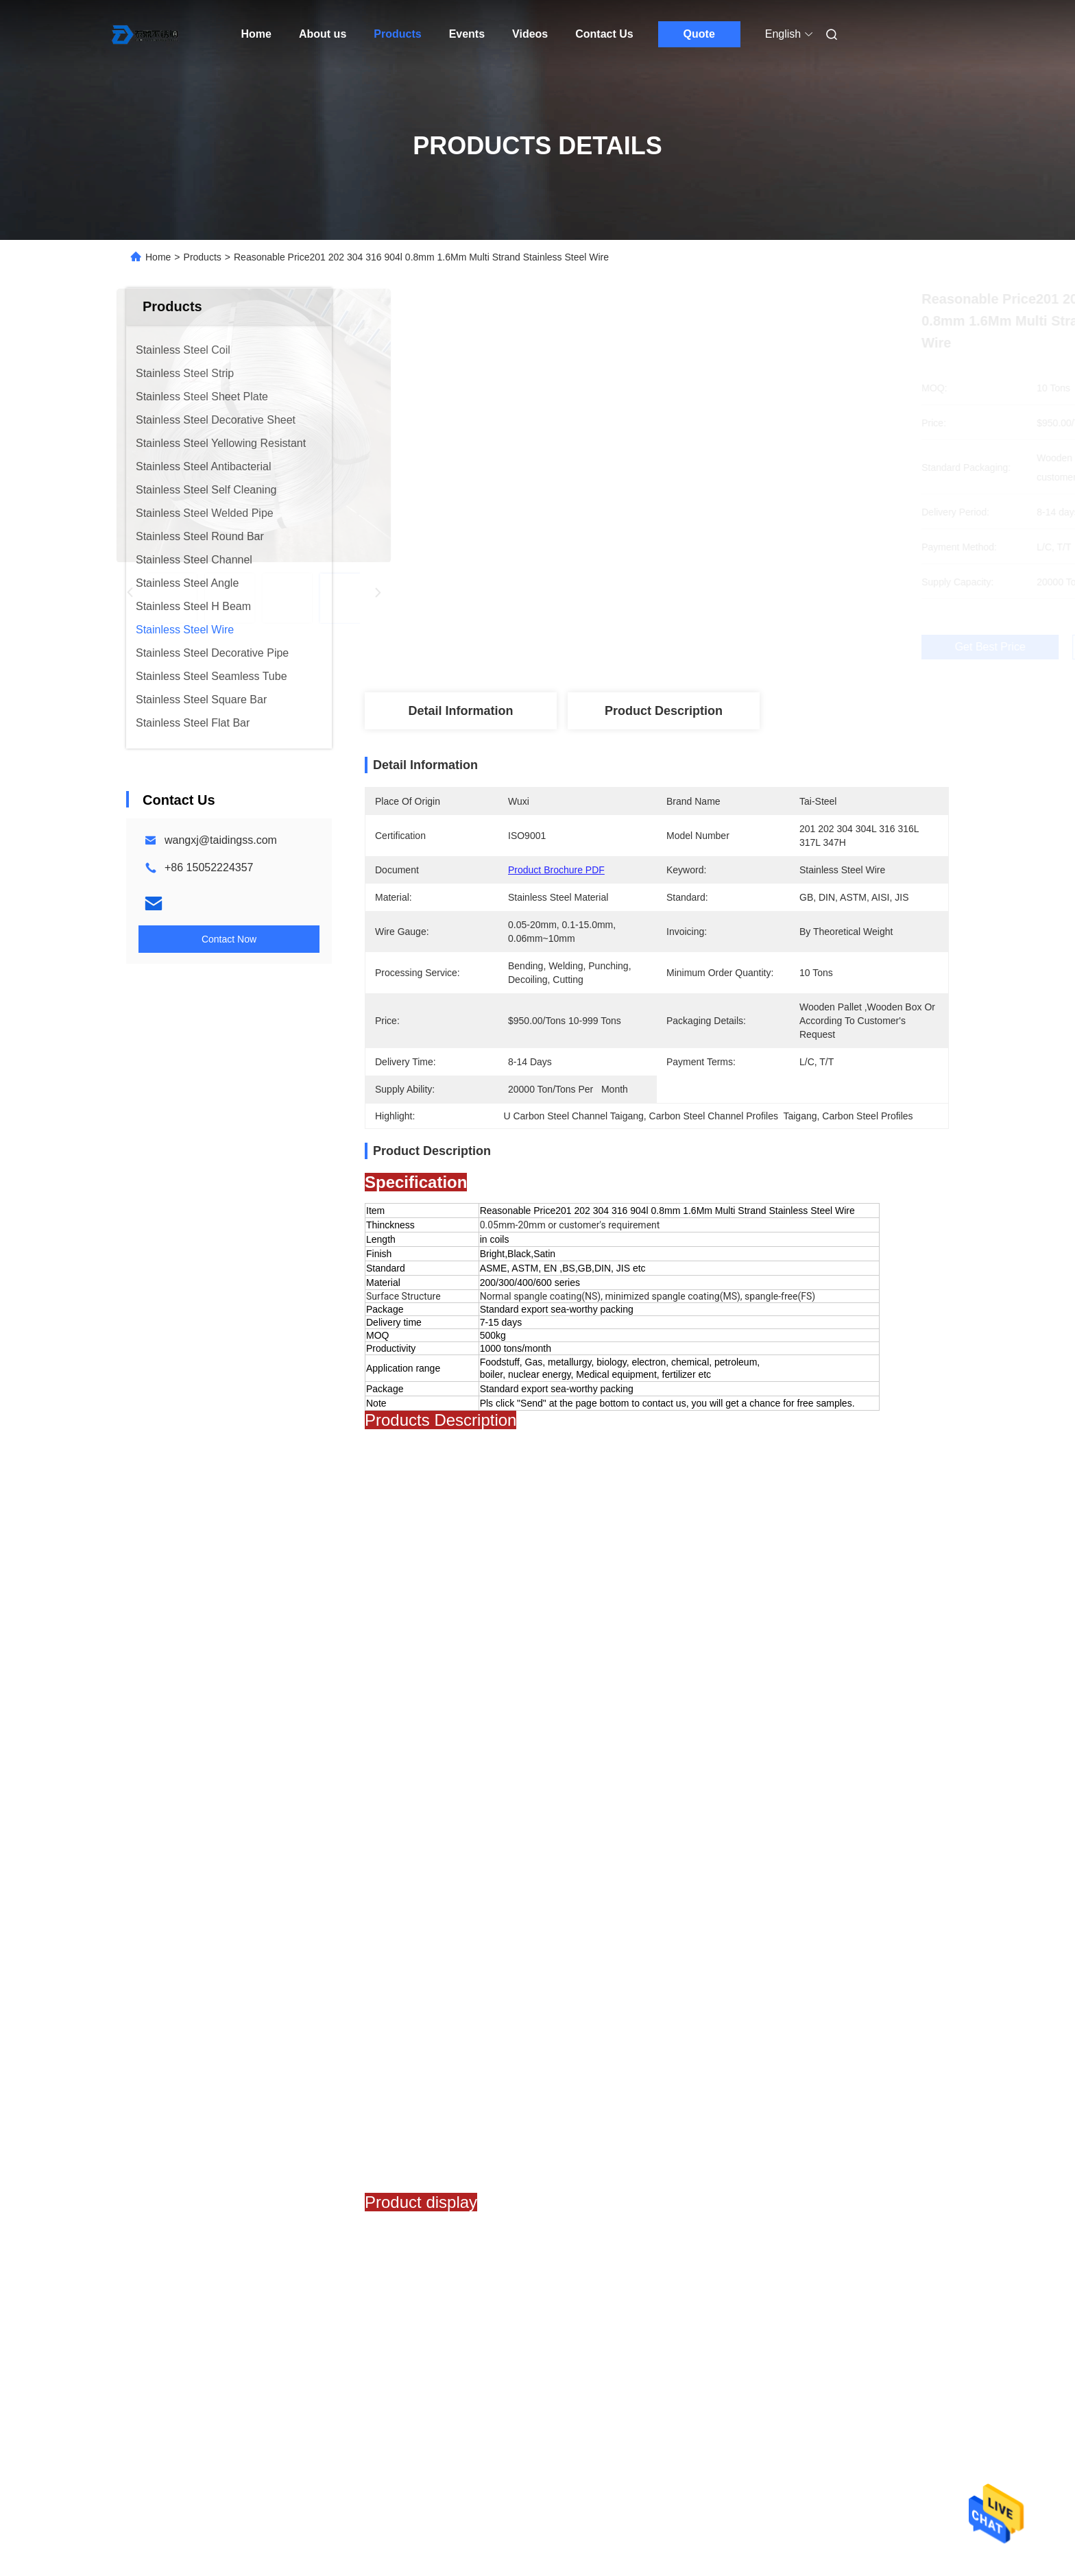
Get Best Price (729, 647)
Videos (530, 34)
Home (256, 34)
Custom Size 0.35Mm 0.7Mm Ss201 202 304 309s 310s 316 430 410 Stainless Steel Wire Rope (221, 2206)
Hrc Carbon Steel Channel (600, 1843)
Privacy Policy (269, 2514)
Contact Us (604, 34)
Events (467, 34)
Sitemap (210, 2514)
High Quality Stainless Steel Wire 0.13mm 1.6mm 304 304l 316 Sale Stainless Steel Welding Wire (846, 2206)
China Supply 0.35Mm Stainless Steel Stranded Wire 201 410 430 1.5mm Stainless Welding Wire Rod (639, 2206)
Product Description (664, 711)
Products (397, 34)
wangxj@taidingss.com (221, 840)
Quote (699, 34)
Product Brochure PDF (556, 869)
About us (322, 34)
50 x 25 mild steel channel (460, 1843)
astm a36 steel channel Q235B (751, 1843)
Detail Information (460, 711)
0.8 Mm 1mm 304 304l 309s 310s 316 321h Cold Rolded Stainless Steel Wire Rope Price (424, 2206)
